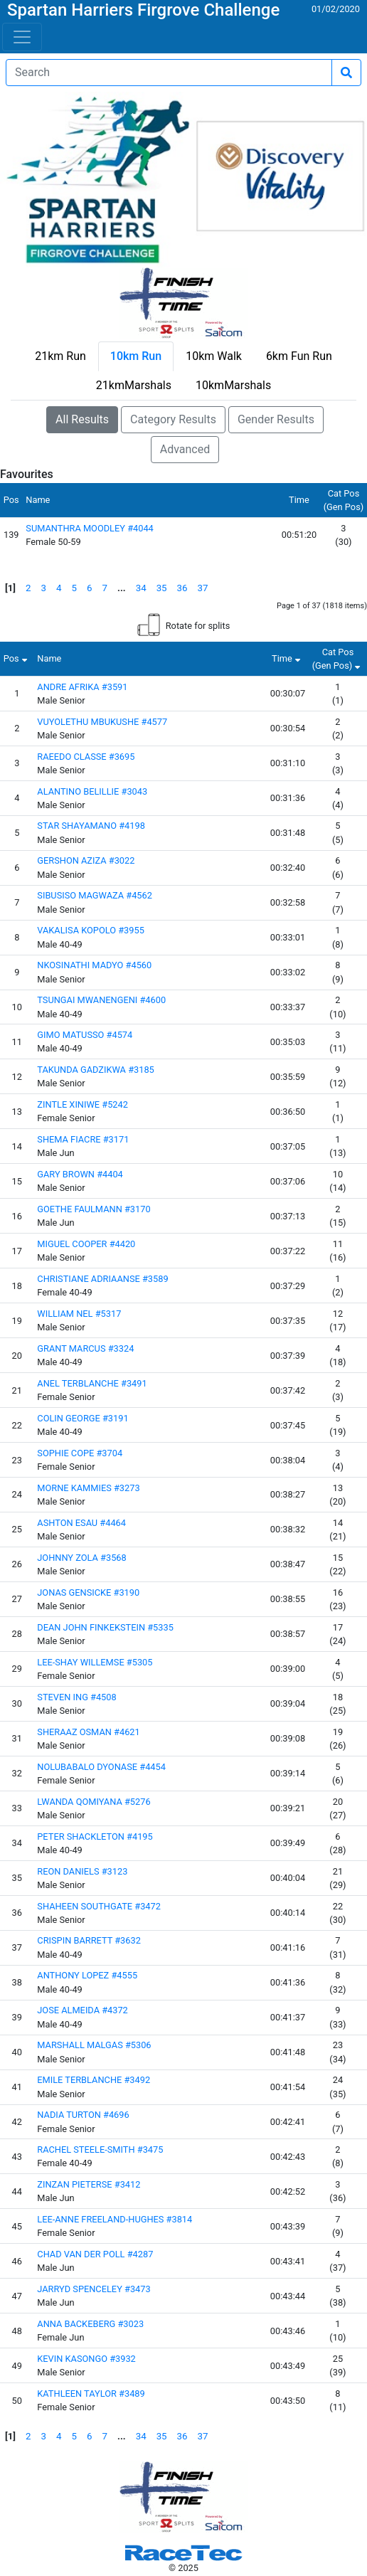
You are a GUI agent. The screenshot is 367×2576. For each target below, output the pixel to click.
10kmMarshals (233, 385)
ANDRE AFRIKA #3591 (82, 687)
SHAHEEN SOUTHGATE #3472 (99, 1906)
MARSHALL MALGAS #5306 (94, 2045)
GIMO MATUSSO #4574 (84, 1034)
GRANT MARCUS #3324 (85, 1348)
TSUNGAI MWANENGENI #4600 (101, 1000)
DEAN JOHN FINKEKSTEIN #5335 (105, 1627)
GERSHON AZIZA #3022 (85, 860)
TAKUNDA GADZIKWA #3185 (95, 1069)
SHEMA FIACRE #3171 (83, 1139)
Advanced (185, 449)
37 (203, 588)
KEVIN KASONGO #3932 (86, 2358)
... (121, 588)
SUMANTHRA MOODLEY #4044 (90, 528)
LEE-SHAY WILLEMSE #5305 (94, 1662)
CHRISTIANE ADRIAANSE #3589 (102, 1278)
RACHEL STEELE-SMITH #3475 (100, 2149)
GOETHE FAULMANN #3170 (93, 1209)
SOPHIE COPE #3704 (79, 1453)
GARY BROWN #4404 (79, 1174)
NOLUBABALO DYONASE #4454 (101, 1766)
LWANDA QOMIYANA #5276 (93, 1801)
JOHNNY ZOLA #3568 (81, 1557)
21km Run (60, 356)
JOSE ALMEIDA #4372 (82, 2010)
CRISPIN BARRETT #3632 (89, 1940)
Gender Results (276, 419)
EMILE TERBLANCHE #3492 (93, 2079)
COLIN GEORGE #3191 (82, 1418)
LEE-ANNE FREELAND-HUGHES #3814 (114, 2219)
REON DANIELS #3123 (82, 1871)
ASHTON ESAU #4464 (81, 1522)
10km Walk (214, 356)
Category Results (173, 419)
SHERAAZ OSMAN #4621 (88, 1732)
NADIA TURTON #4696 (83, 2114)
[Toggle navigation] (22, 37)
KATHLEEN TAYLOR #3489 (90, 2393)
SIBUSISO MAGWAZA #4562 (94, 895)
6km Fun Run (299, 356)
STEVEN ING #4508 (76, 1697)
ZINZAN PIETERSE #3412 (88, 2184)
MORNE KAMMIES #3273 (88, 1488)
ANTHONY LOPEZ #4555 (87, 1975)
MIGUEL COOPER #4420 (86, 1244)
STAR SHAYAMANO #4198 (91, 825)
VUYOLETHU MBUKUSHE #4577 (102, 721)
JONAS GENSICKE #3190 (88, 1592)
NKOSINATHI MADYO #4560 (94, 965)
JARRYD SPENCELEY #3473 (93, 2289)
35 (161, 588)
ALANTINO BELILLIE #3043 (92, 791)
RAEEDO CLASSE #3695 (85, 756)
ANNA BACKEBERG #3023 (90, 2323)
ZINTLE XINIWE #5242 (82, 1104)
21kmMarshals (133, 385)
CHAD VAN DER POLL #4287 (95, 2254)
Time (288, 658)
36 (182, 588)
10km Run (135, 356)
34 (141, 588)
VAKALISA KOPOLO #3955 (90, 930)
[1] (10, 588)
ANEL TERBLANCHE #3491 (92, 1383)
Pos (17, 658)
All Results (82, 419)
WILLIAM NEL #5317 (79, 1313)
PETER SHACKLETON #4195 (94, 1836)
